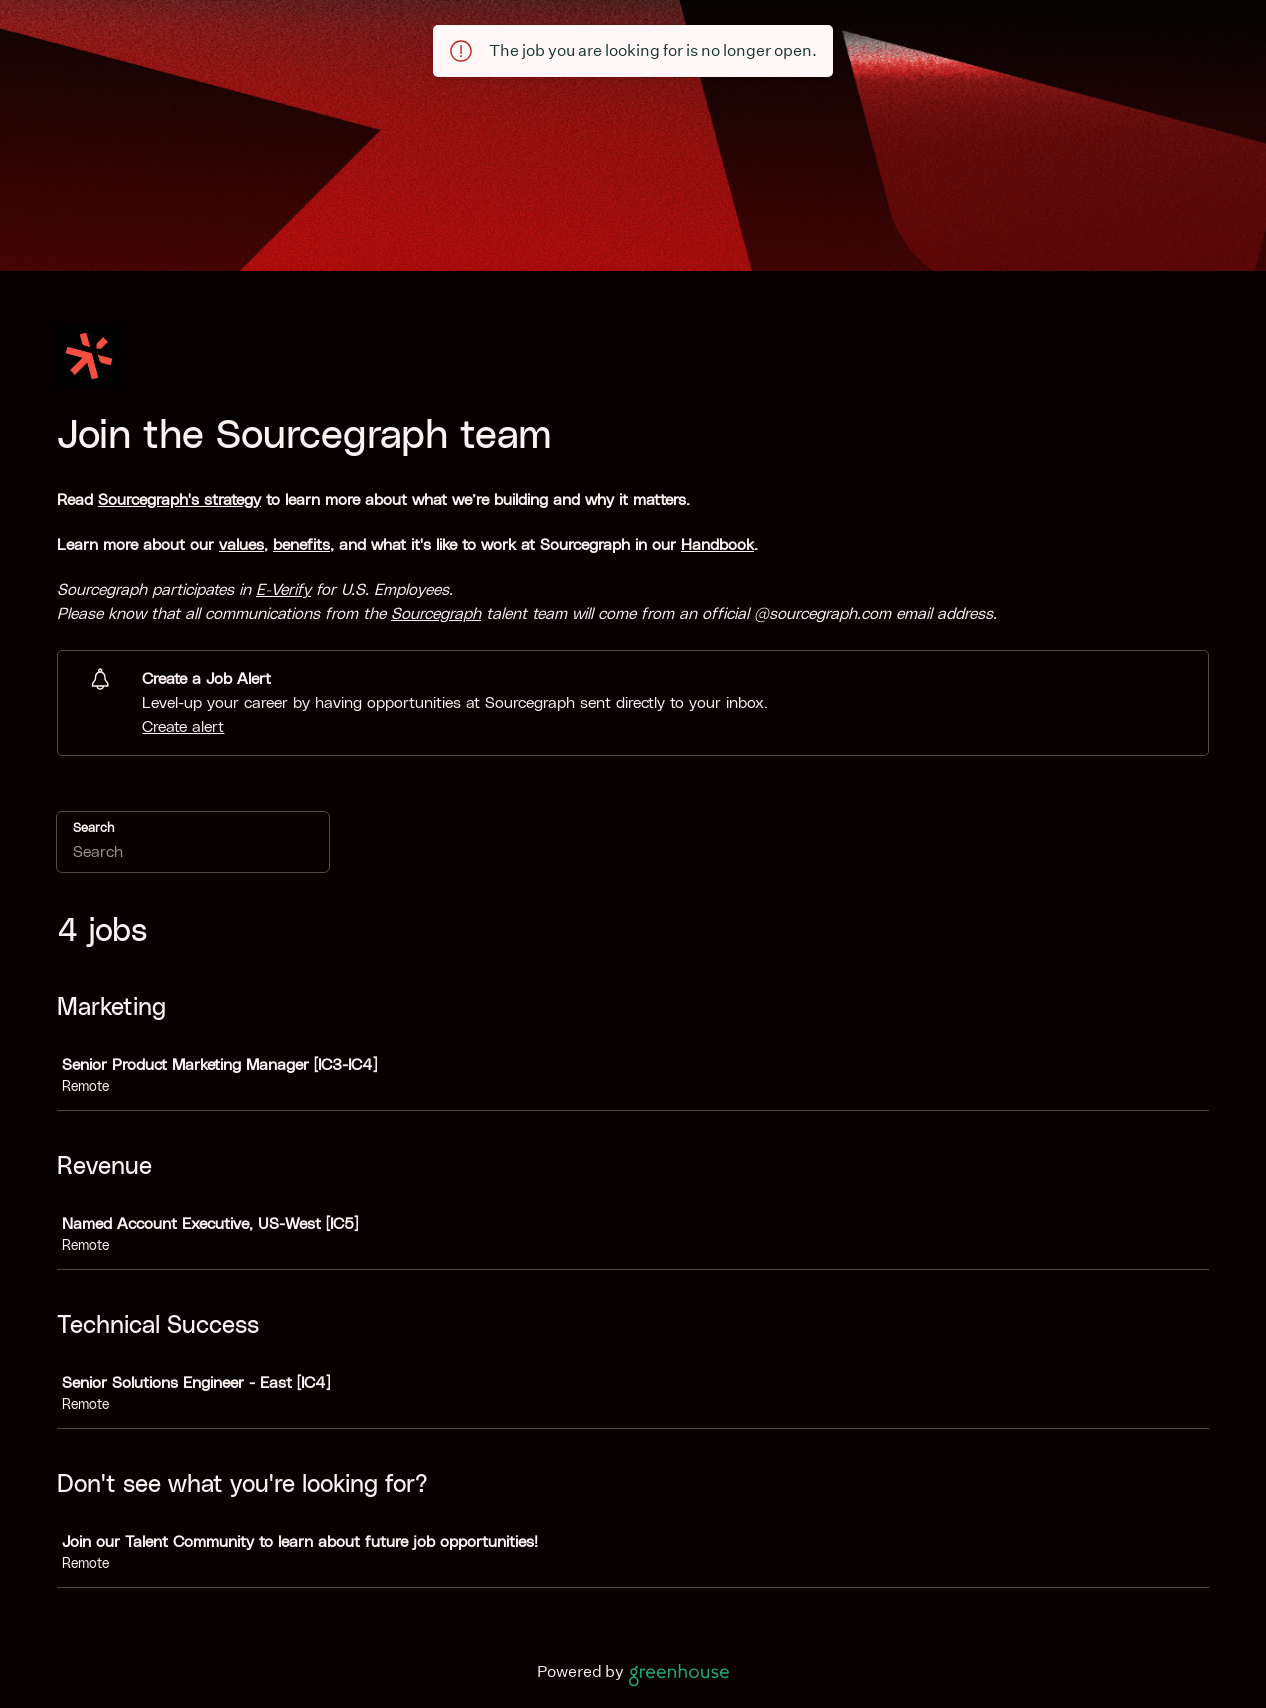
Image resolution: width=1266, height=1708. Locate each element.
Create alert (183, 727)
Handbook (717, 545)
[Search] (193, 855)
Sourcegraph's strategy (179, 500)
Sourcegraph (436, 614)
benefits (301, 545)
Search (93, 828)
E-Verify (283, 590)
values (241, 545)
